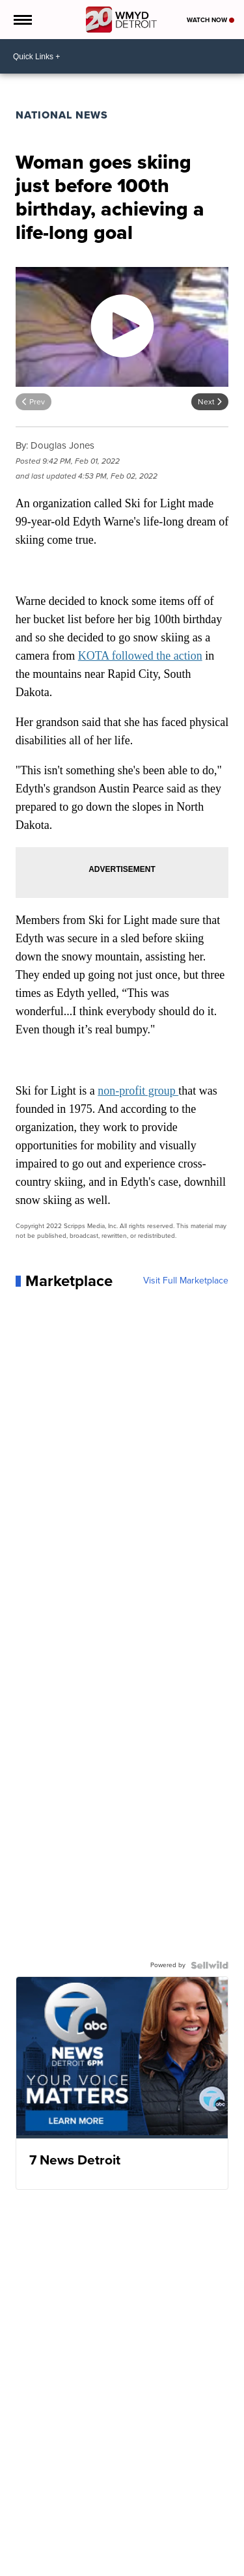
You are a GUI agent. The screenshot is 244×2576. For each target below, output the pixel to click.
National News (62, 114)
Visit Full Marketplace (185, 1280)
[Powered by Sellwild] (209, 1965)
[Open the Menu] (22, 19)
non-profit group (138, 1090)
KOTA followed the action (140, 655)
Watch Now (210, 20)
